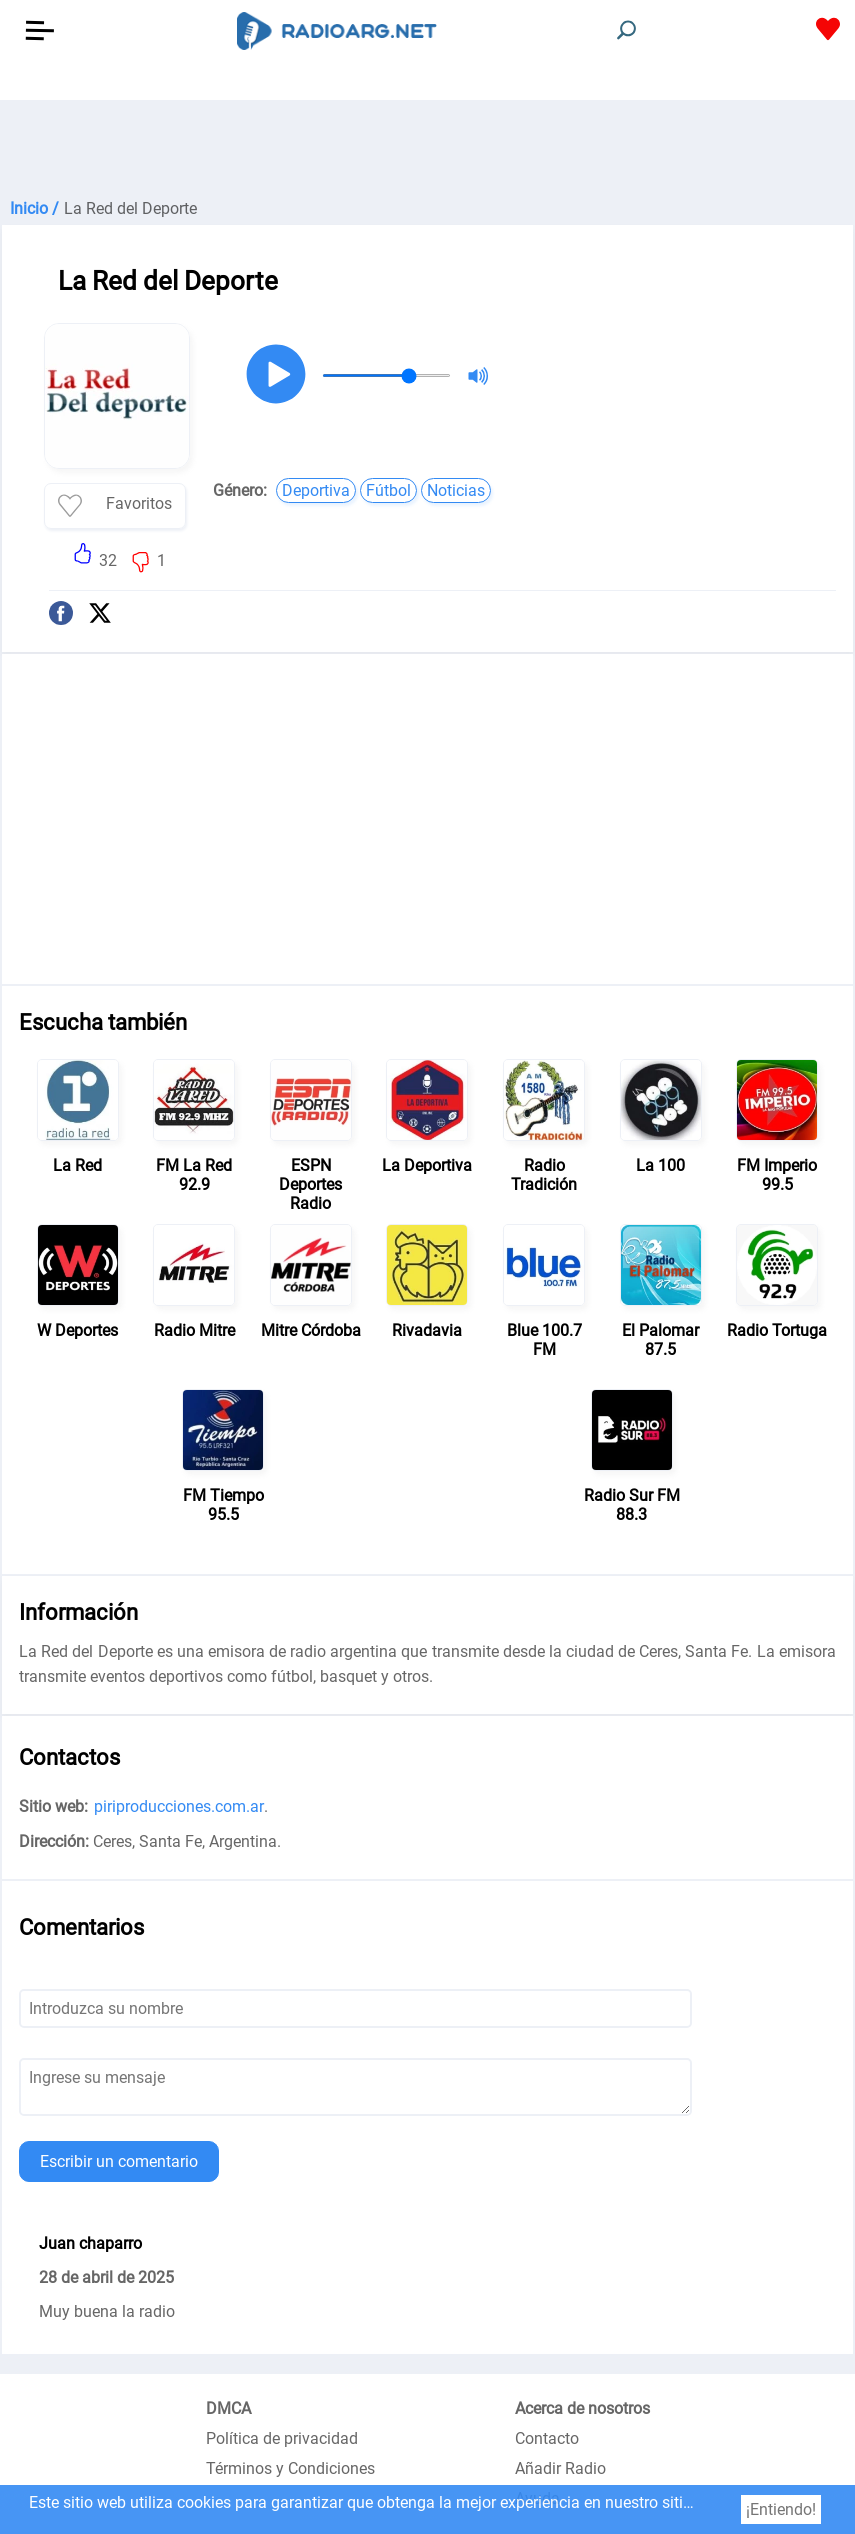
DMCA (228, 2408)
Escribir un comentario (119, 2161)
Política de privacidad (282, 2438)
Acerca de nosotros (582, 2408)
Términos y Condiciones (290, 2468)
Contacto (547, 2438)
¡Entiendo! (781, 2509)
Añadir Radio (560, 2468)
